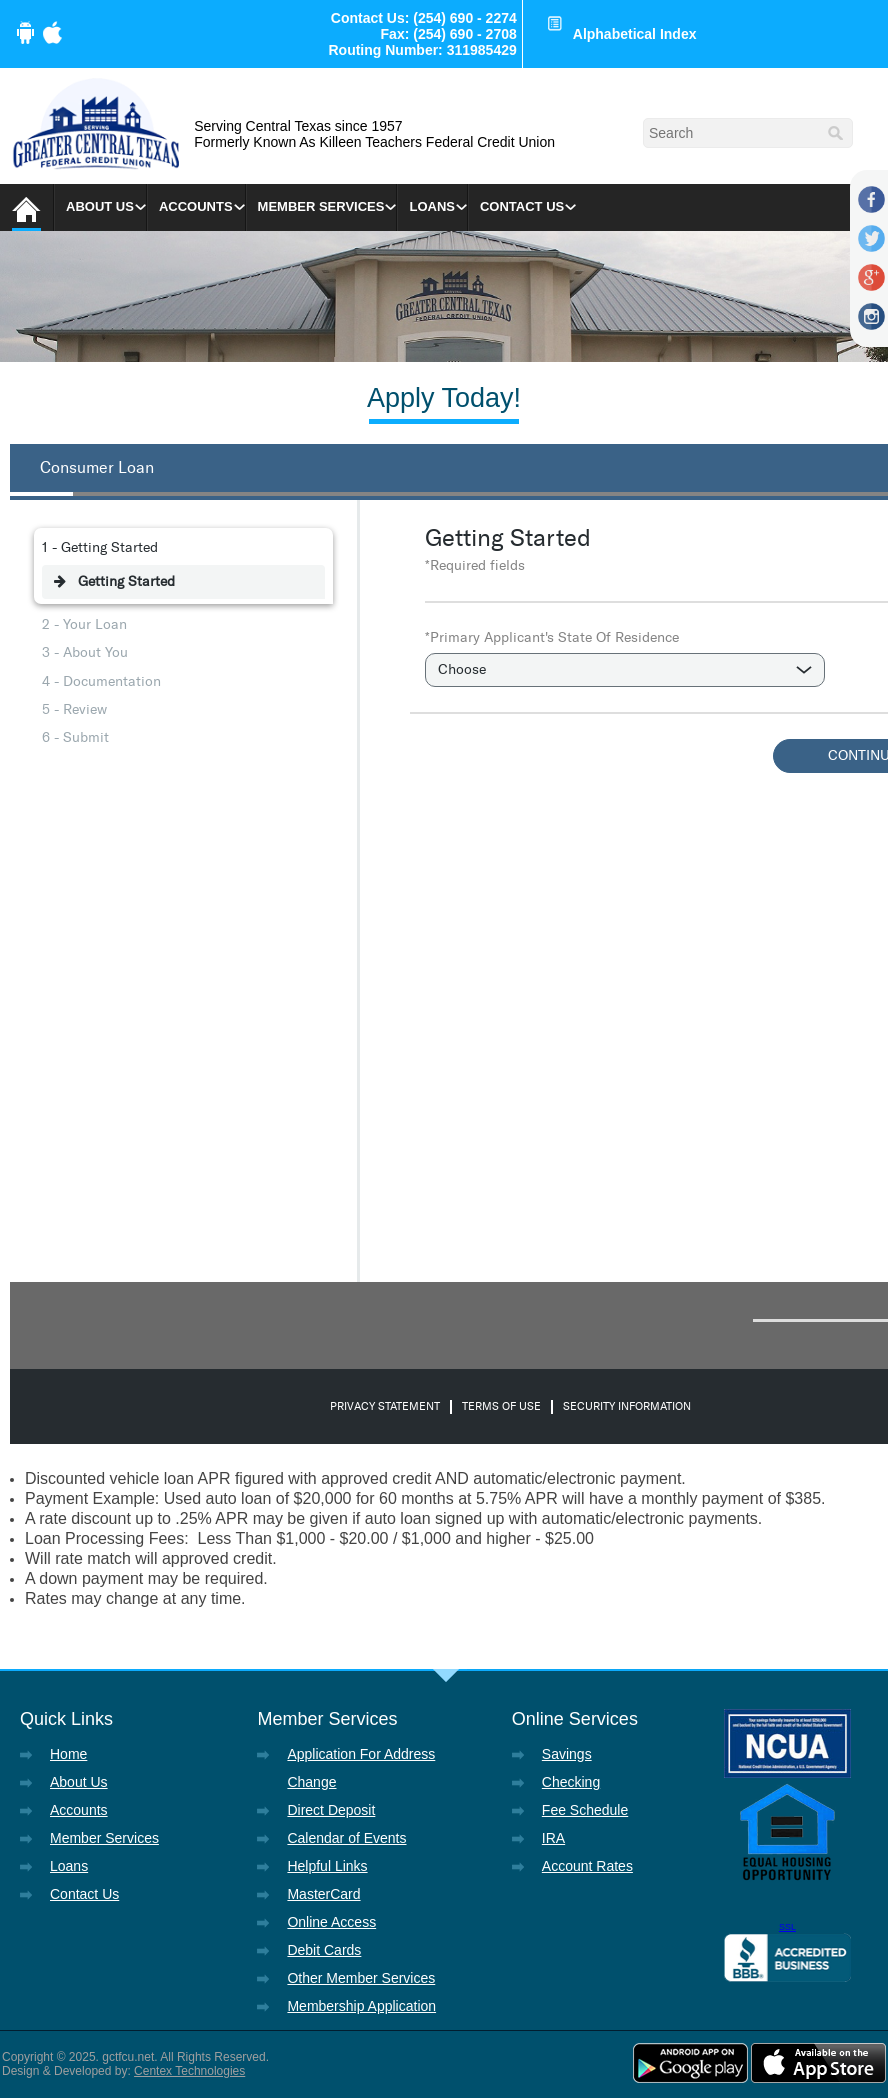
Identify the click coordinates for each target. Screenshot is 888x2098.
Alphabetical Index (635, 34)
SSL (787, 1927)
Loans (432, 206)
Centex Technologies (189, 2071)
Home (68, 1754)
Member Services (321, 206)
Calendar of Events (346, 1838)
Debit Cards (324, 1950)
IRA (553, 1838)
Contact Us (522, 206)
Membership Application (361, 2006)
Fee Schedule (585, 1810)
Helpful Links (327, 1866)
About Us (100, 206)
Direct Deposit (331, 1810)
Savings (567, 1754)
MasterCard (323, 1894)
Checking (571, 1782)
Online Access (331, 1922)
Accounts (196, 206)
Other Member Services (361, 1978)
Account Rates (587, 1866)
